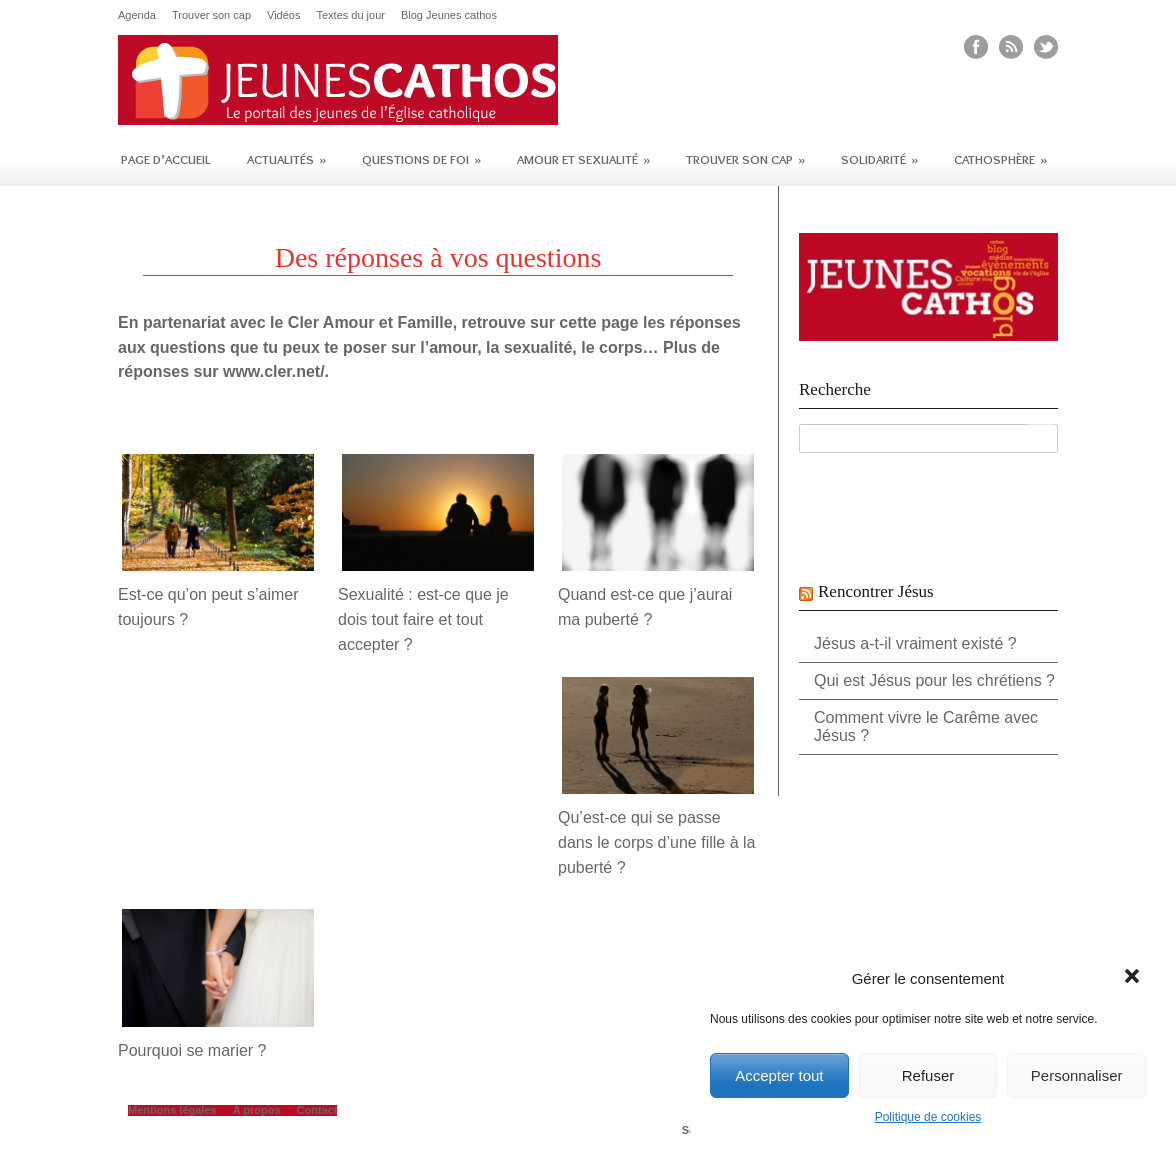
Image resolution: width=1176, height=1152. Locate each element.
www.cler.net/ (274, 371)
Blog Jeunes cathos (449, 15)
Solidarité (879, 159)
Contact (317, 1110)
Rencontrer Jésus (876, 591)
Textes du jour (350, 15)
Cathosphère (1000, 159)
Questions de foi (421, 159)
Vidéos (283, 15)
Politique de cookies (928, 1117)
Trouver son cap (211, 15)
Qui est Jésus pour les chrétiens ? (934, 680)
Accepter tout (779, 1075)
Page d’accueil (166, 159)
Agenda (137, 15)
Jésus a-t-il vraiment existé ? (915, 643)
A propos (257, 1110)
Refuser (928, 1075)
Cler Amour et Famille (370, 322)
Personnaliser (1077, 1075)
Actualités (286, 159)
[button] (1134, 978)
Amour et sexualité (583, 159)
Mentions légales (172, 1110)
